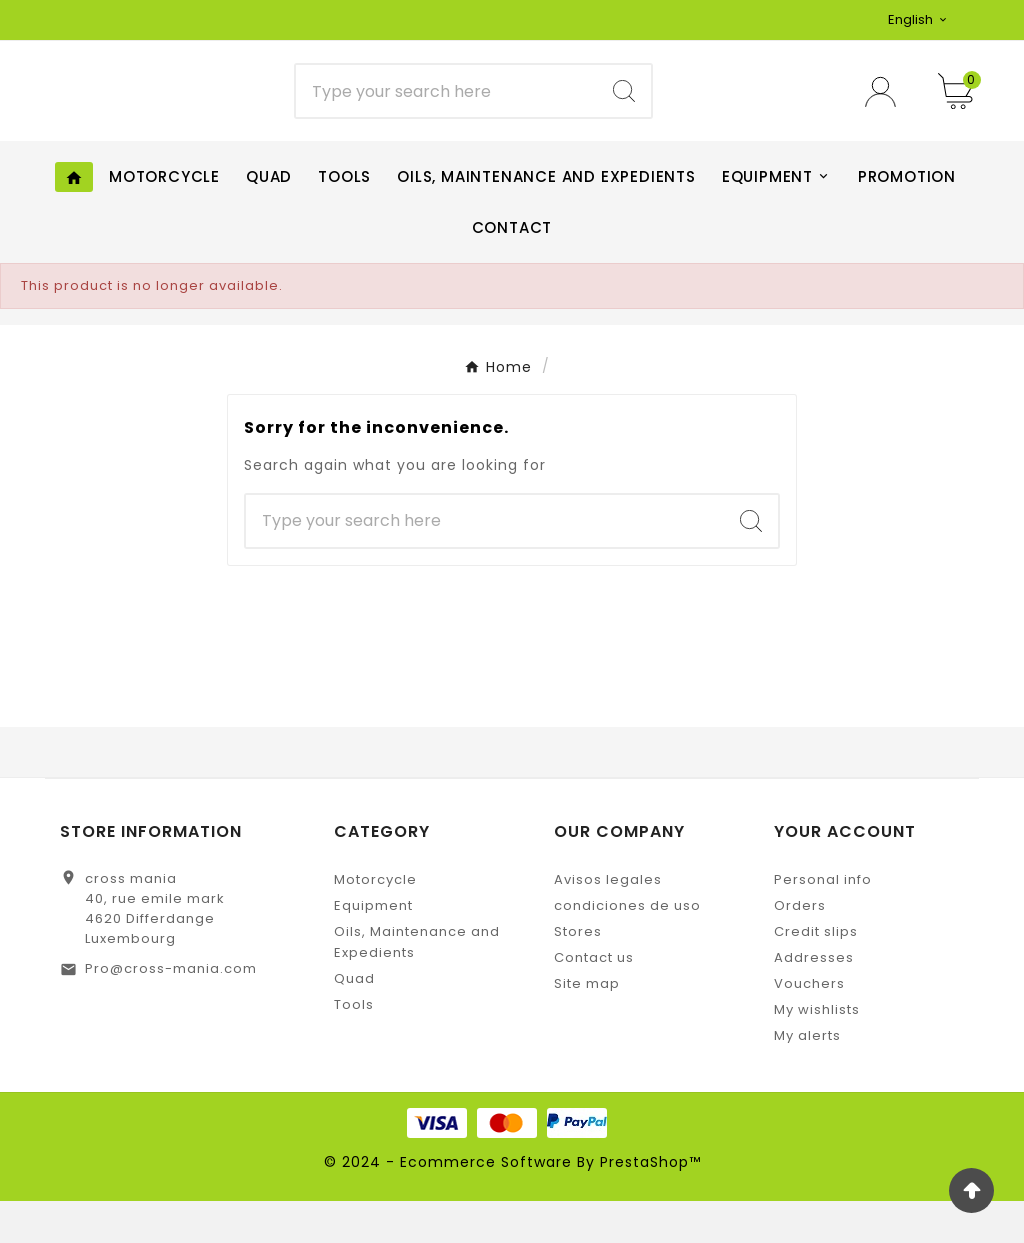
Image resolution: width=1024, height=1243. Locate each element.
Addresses (814, 999)
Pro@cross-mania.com (171, 1010)
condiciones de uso (627, 947)
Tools (354, 1046)
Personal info (823, 921)
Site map (587, 1025)
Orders (800, 947)
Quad (354, 1020)
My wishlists (817, 1051)
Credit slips (816, 973)
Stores (578, 973)
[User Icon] (886, 112)
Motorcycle (375, 921)
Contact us (594, 999)
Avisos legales (608, 921)
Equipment (373, 947)
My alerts (807, 1077)
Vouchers (809, 1025)
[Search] (446, 113)
